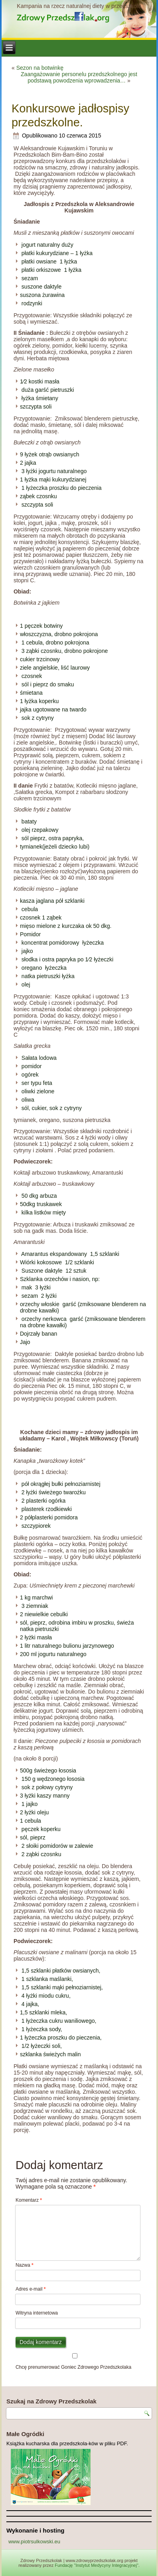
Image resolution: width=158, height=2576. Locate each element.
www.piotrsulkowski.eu (34, 2542)
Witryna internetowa (37, 2313)
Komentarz (29, 2200)
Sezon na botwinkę (39, 68)
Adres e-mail (30, 2289)
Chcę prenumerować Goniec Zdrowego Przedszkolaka (75, 2361)
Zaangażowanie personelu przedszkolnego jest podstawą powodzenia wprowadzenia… (79, 77)
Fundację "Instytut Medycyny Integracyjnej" (96, 2565)
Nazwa (25, 2265)
